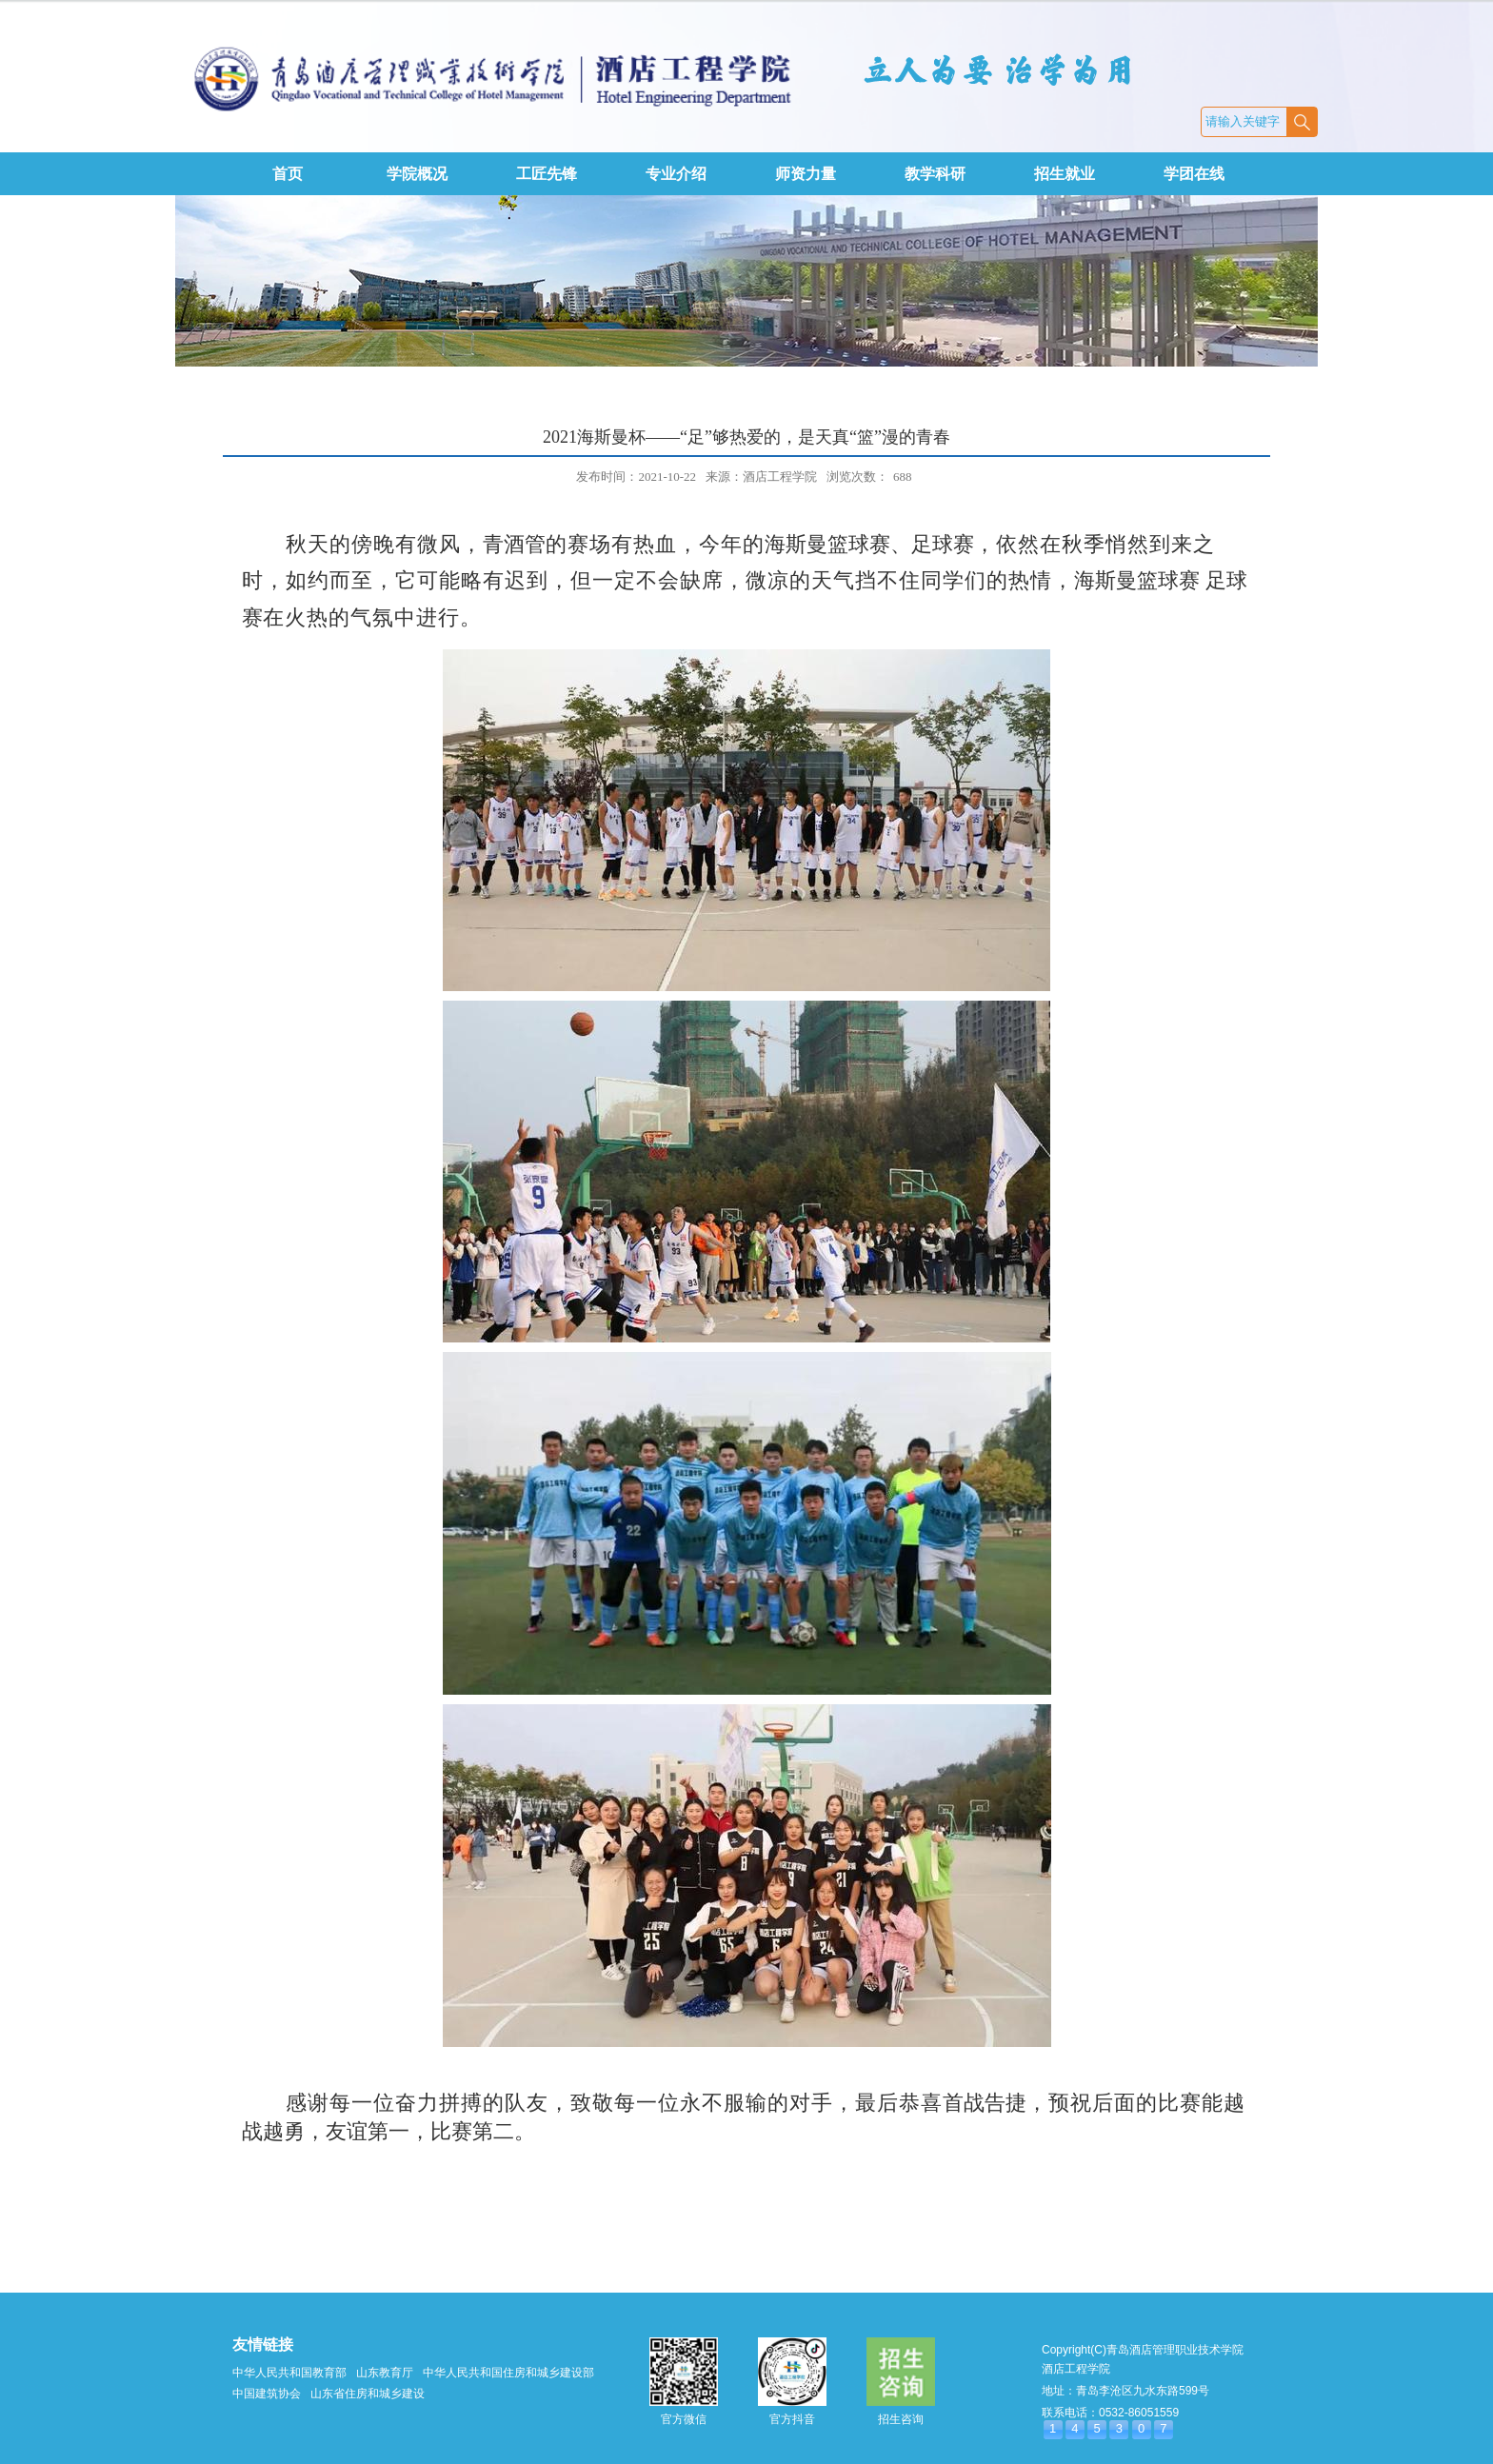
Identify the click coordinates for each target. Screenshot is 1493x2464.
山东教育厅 (384, 2372)
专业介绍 (676, 174)
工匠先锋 (546, 174)
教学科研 (935, 174)
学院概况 (417, 174)
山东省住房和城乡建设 (367, 2393)
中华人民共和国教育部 (289, 2372)
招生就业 (1064, 174)
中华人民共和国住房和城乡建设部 (508, 2372)
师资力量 (805, 174)
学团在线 (1194, 174)
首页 (287, 174)
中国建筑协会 (266, 2393)
